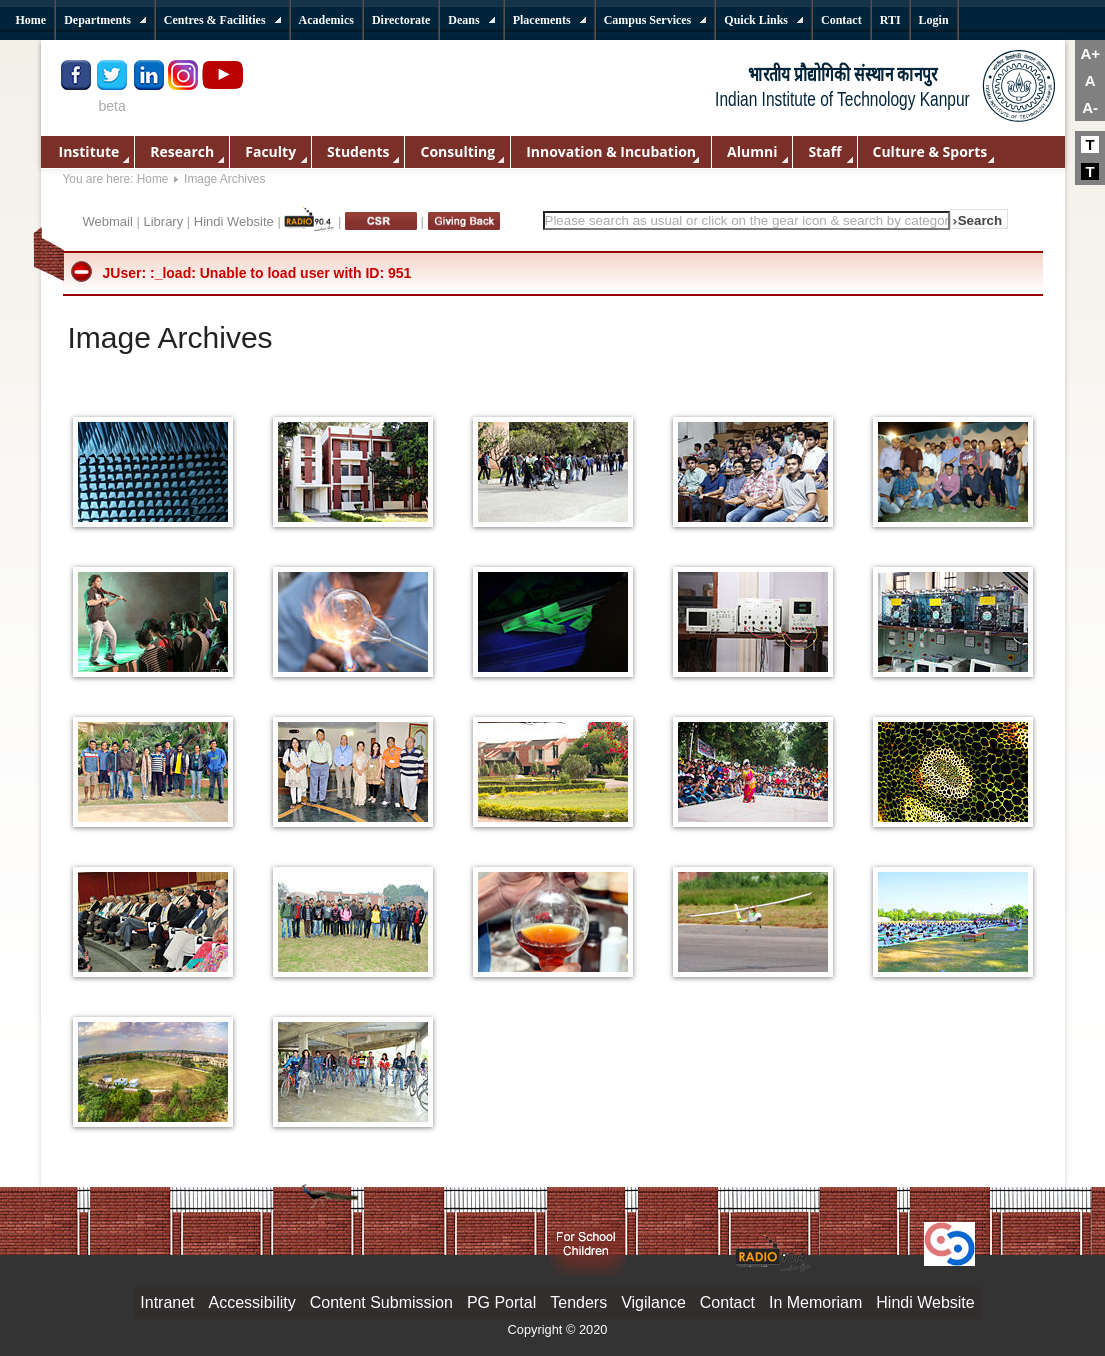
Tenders (578, 1302)
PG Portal (501, 1302)
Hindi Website (234, 221)
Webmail (108, 221)
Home (153, 179)
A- (1090, 107)
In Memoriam (815, 1302)
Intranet (167, 1302)
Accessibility (252, 1302)
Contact (727, 1302)
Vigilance (653, 1302)
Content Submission (381, 1302)
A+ (1090, 53)
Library (163, 221)
